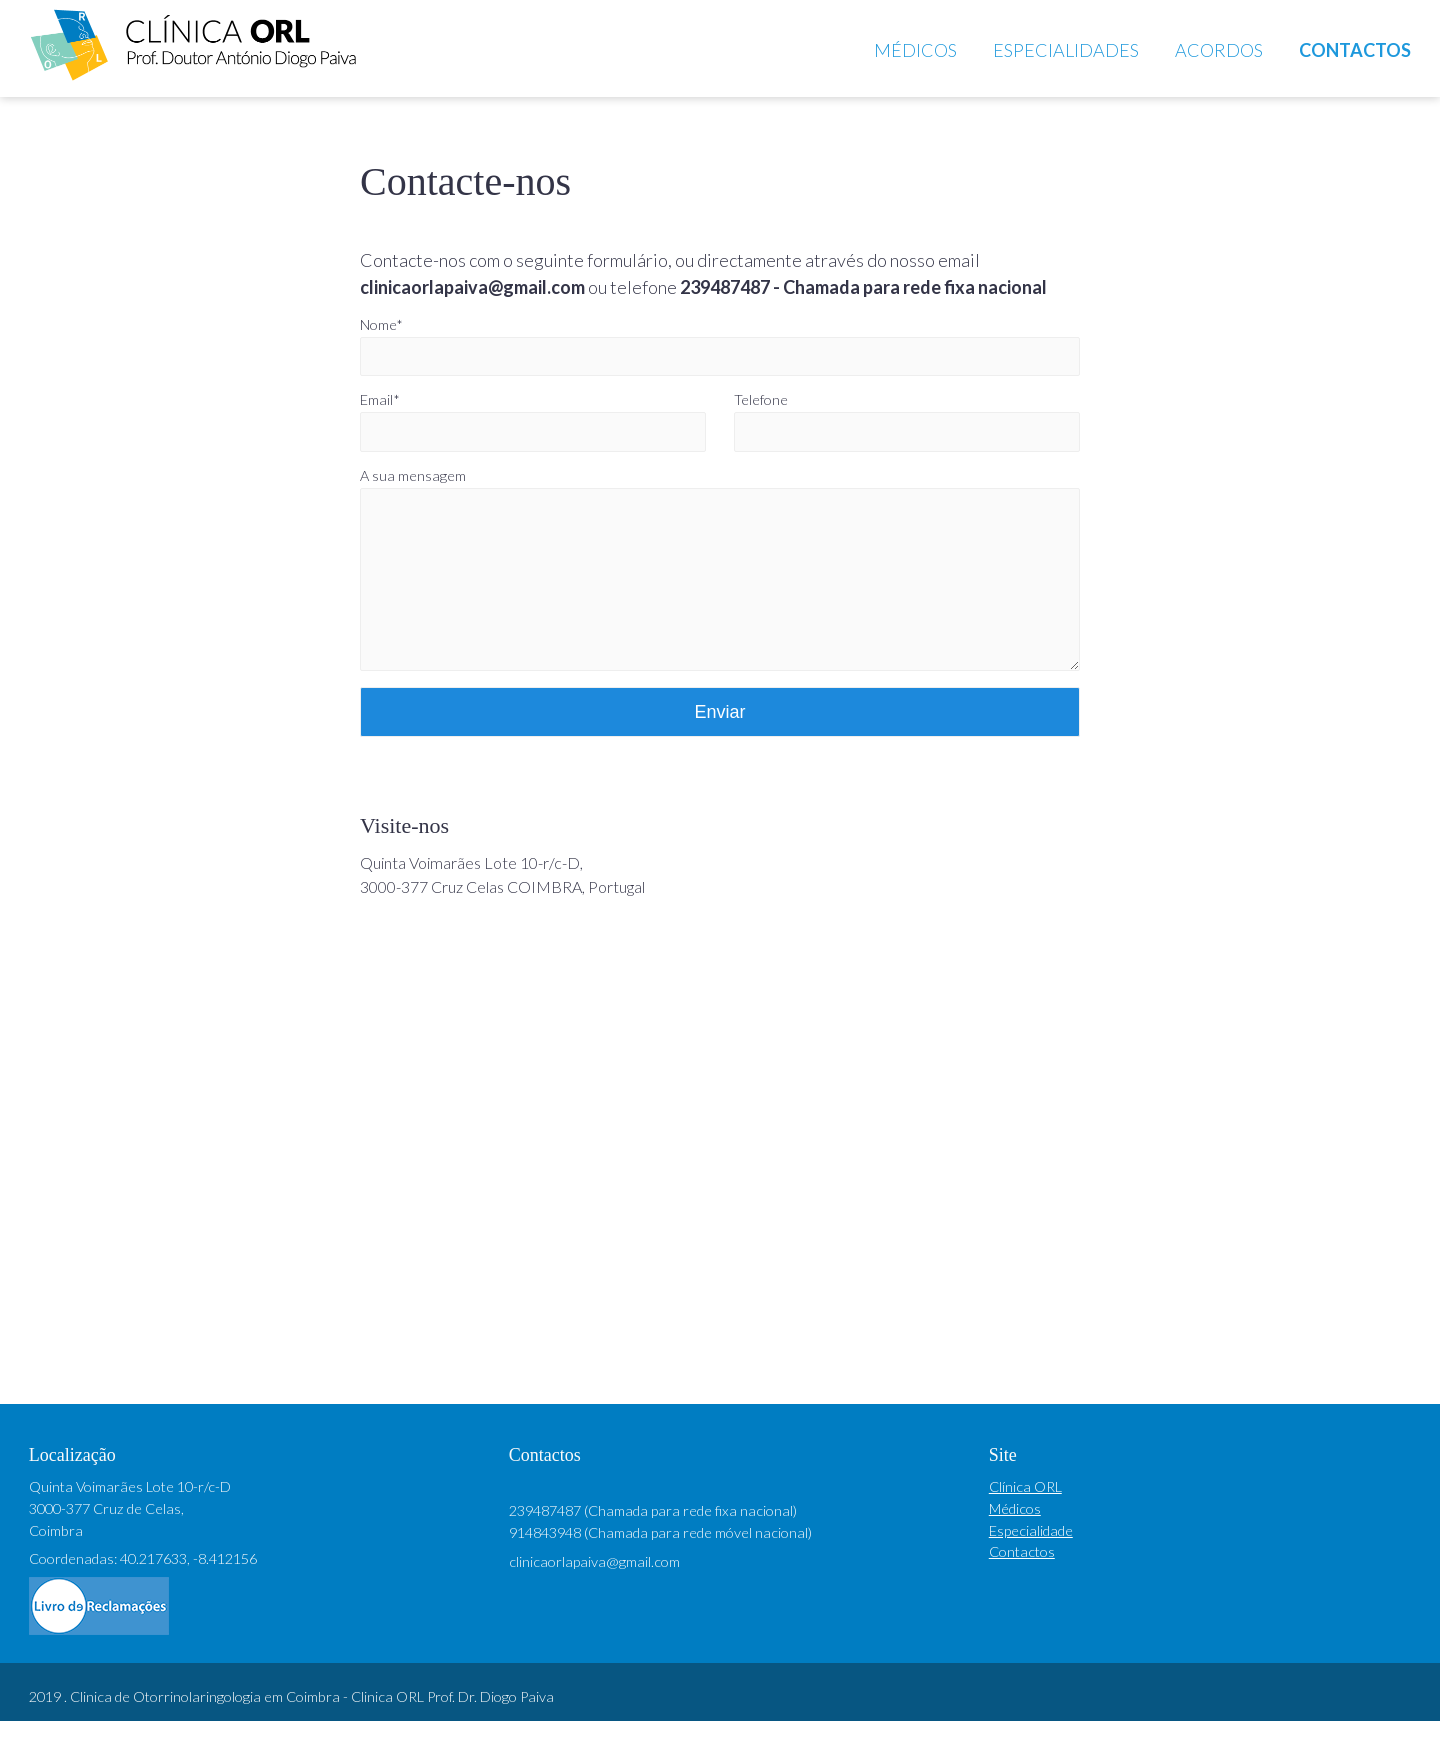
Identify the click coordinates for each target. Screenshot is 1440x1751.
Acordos (1219, 50)
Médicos (915, 50)
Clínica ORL (1025, 1516)
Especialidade (1031, 1560)
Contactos (1355, 50)
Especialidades (1066, 50)
